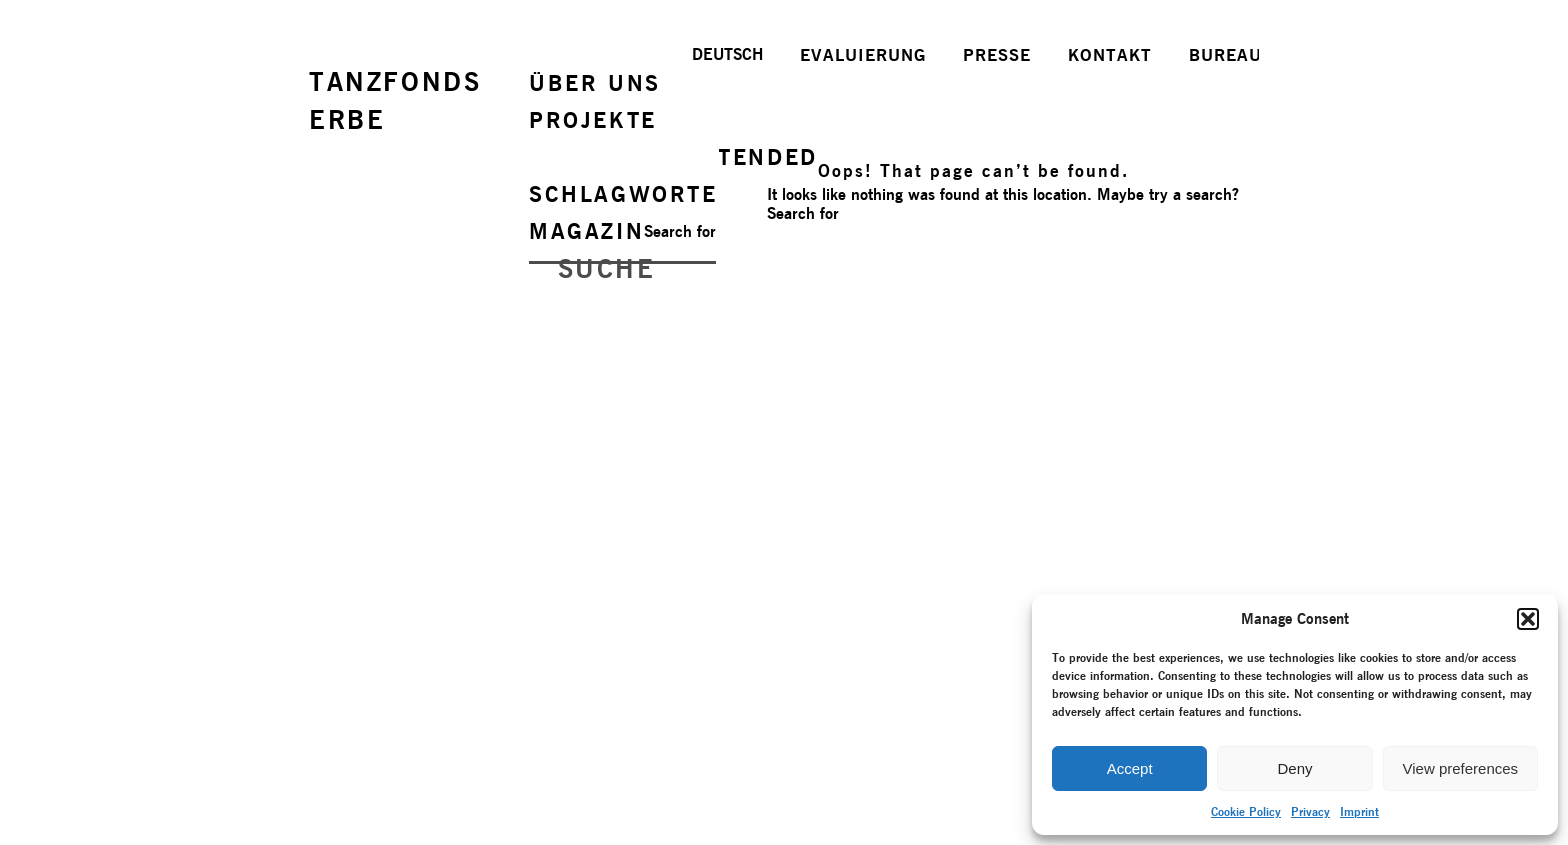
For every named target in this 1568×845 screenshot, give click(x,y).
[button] (1528, 619)
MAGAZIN (586, 231)
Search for (680, 231)
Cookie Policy (1246, 811)
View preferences (1461, 768)
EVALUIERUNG (863, 55)
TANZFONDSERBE (395, 100)
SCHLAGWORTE (623, 194)
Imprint (1359, 811)
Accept (1130, 768)
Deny (1294, 768)
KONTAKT (1110, 55)
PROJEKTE (593, 120)
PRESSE (997, 55)
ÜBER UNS (595, 83)
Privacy (1310, 811)
